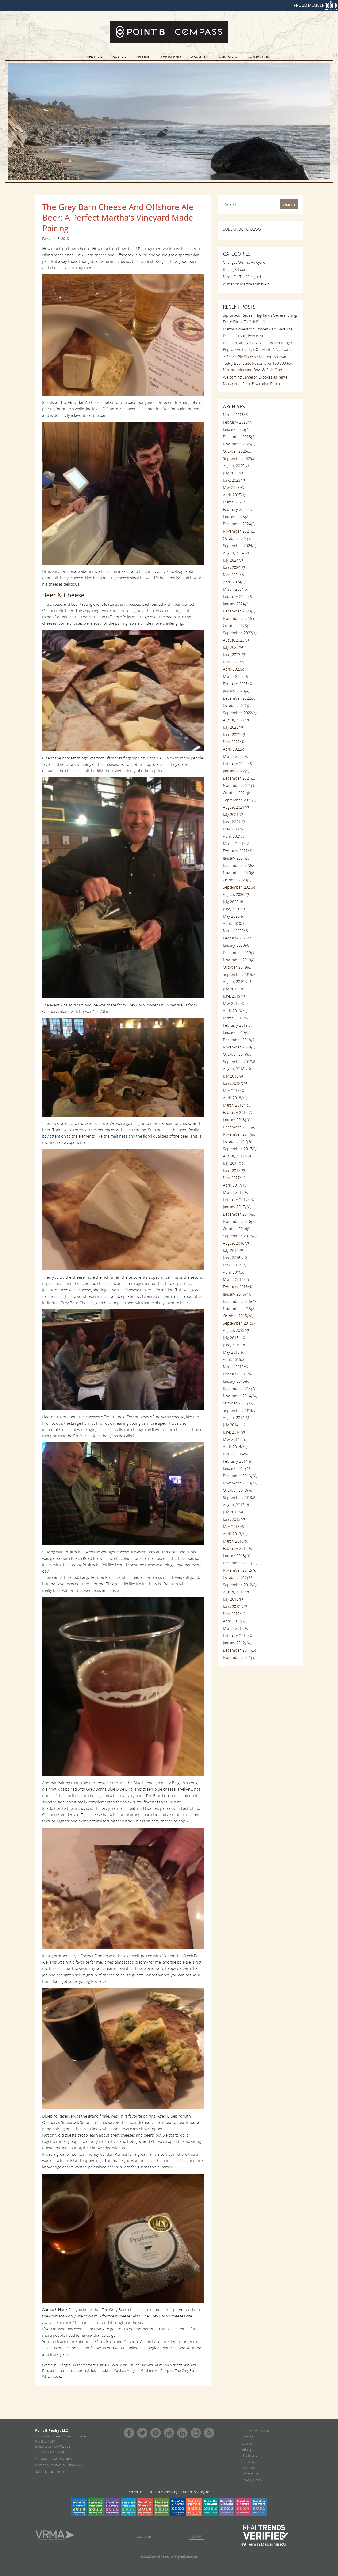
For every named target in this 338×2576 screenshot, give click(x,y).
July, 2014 (234, 1424)
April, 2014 (235, 1446)
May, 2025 (233, 487)
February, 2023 (237, 683)
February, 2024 (237, 596)
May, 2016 (234, 1265)
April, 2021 (234, 836)
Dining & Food (234, 269)
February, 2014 (237, 1461)
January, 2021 (236, 858)
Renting (94, 56)
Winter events (52, 2376)
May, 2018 (233, 1090)
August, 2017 (236, 1156)
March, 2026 (235, 414)
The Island (171, 56)
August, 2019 (236, 981)
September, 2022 (239, 712)
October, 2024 (237, 538)
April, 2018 (235, 1097)
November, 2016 (239, 1221)
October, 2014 (238, 1403)
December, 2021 (239, 778)
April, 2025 (234, 494)
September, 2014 (239, 1410)
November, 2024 (239, 531)
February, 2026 (237, 422)
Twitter (118, 2348)
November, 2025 (239, 444)
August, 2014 (235, 1417)
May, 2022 (233, 741)
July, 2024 (232, 560)
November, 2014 (240, 1395)
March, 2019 (235, 1018)
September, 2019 (239, 974)
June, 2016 (234, 1257)
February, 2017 (238, 1199)
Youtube (193, 2348)
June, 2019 (233, 996)
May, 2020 (233, 916)
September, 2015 (239, 1323)
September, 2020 (239, 887)
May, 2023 (233, 662)
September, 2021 (239, 800)
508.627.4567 (56, 2452)
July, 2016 (232, 1250)
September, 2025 (239, 458)
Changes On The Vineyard (244, 262)
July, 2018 (232, 1076)
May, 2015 (233, 1352)
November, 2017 (239, 1134)
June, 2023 (233, 654)
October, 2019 (237, 967)
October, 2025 (237, 451)
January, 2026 (236, 429)
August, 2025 (235, 465)
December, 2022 (239, 698)
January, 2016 (237, 1294)
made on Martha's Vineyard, (120, 2370)
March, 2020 (235, 930)
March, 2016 (236, 1279)
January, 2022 (236, 771)
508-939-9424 (54, 2472)
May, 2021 (233, 829)
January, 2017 (237, 1206)
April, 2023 (234, 669)
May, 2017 (234, 1177)
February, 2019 (237, 1025)
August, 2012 (235, 1592)
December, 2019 (239, 952)
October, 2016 (237, 1228)
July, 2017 (234, 1163)
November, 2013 (240, 1483)
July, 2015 (234, 1337)
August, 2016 (235, 1243)
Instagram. (59, 2354)
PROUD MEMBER (315, 5)
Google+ (152, 2348)
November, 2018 (239, 1047)
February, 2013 (237, 1548)
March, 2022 (235, 756)
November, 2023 (239, 618)
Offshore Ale (134, 2341)
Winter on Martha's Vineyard (175, 2365)
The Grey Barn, (186, 2370)
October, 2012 (238, 1577)
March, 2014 (235, 1454)
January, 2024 (236, 603)
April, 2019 (235, 1010)
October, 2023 (237, 625)
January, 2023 (236, 691)
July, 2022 (232, 727)
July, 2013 (232, 1512)
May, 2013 (233, 1526)
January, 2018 (237, 1119)
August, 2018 (236, 1068)
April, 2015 (234, 1359)
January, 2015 (236, 1381)
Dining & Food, (108, 2365)
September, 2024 (239, 545)
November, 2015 (239, 1308)
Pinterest (170, 2348)
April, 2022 (234, 749)
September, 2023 (239, 632)
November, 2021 (239, 785)
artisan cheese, (71, 2370)
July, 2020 (232, 901)
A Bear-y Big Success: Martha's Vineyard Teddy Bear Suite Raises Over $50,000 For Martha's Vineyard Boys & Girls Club (257, 363)
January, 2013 (237, 1555)
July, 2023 (232, 647)
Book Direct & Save (256, 2430)
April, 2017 (235, 1185)
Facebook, (72, 2348)
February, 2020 (237, 938)
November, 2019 (239, 959)
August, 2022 (235, 720)
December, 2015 (240, 1301)
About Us (199, 56)
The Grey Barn (102, 2341)
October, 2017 (238, 1141)
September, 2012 (239, 1584)
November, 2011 (239, 1657)
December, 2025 (239, 436)
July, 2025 (232, 473)
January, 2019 (236, 1032)
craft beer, (91, 2370)
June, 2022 (233, 734)
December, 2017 (239, 1127)
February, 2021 (237, 850)
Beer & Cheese (63, 595)
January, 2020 (236, 945)
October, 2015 (238, 1315)
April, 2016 (234, 1272)
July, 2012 (232, 1599)
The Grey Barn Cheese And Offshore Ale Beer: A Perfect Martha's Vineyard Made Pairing (117, 217)
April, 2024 (234, 582)
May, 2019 (233, 1003)
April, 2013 (235, 1533)
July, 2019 (232, 988)
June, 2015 (233, 1345)
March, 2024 (235, 589)
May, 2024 (233, 574)
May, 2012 (234, 1613)
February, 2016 (237, 1286)
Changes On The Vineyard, (77, 2365)
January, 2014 (237, 1468)
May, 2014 (234, 1439)
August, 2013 (235, 1504)
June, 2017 (233, 1170)
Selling (143, 56)
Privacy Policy (251, 2480)
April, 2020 (234, 923)
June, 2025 (233, 480)
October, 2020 (237, 879)
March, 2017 (235, 1192)
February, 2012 (237, 1635)
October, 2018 (237, 1054)
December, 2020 (239, 865)
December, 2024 (239, 523)
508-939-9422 (72, 2465)
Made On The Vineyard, (136, 2365)
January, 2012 (237, 1642)
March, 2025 (235, 502)
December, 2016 (239, 1214)
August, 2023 (235, 640)
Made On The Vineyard (242, 276)
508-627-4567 (62, 2458)
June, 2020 (233, 909)
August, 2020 (235, 894)
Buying (119, 56)
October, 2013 (238, 1490)
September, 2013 (239, 1497)
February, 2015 (237, 1374)
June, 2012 (234, 1606)
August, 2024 (235, 553)
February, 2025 (237, 509)
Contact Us (258, 56)
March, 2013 (235, 1541)
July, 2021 (232, 814)
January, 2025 (236, 516)
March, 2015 (235, 1366)
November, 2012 (240, 1570)
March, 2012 (235, 1628)
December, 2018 (239, 1039)
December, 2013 (240, 1475)
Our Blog (228, 56)
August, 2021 (235, 807)
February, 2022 (237, 763)
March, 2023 (235, 676)
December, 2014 (240, 1388)
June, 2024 (233, 567)
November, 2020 (239, 872)
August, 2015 (235, 1330)
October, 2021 (237, 792)
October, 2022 (237, 705)
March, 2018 (236, 1105)
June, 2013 (233, 1519)
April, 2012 (234, 1621)
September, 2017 (239, 1148)
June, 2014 (233, 1432)
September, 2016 (239, 1236)
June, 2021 (233, 821)
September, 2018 (239, 1061)
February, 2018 (237, 1112)
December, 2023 (239, 611)
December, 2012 (240, 1563)
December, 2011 (240, 1650)
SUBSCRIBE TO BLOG (242, 229)
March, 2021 (236, 843)
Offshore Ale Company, (157, 2370)
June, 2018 (234, 1083)
